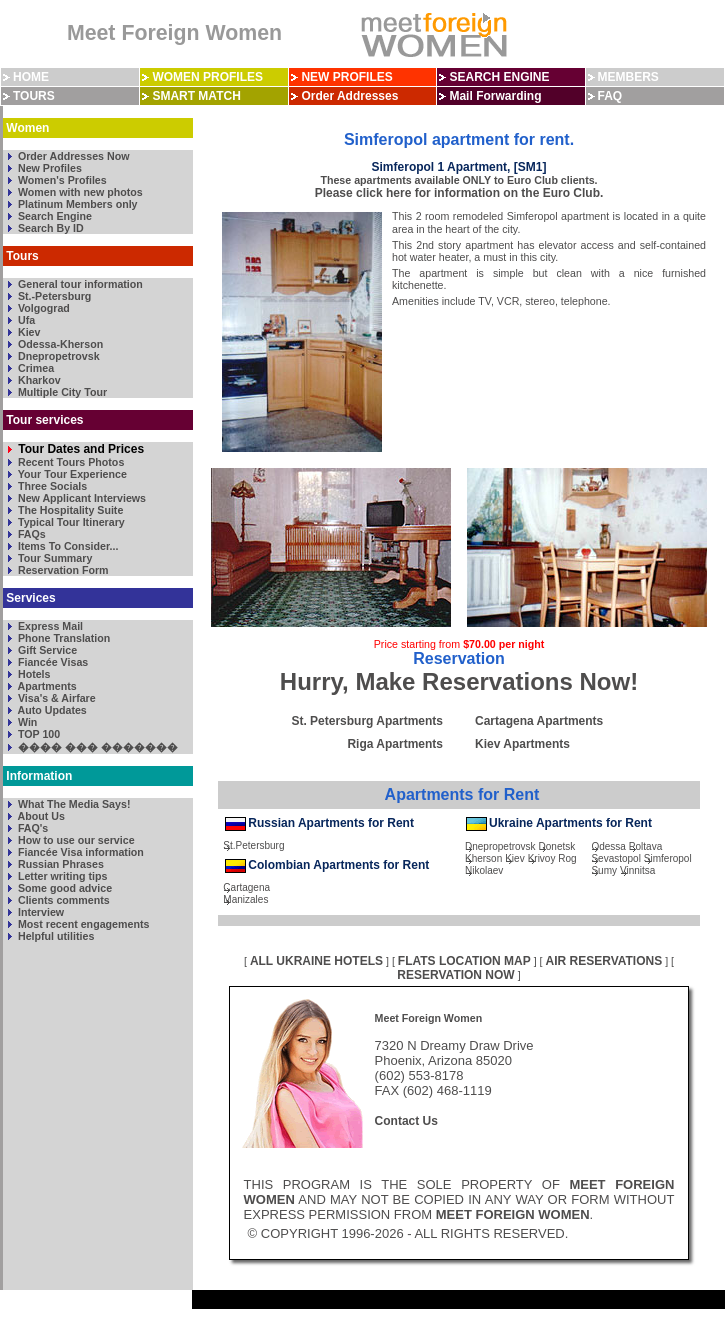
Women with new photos (79, 192)
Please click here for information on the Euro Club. (459, 193)
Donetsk (557, 846)
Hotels (33, 674)
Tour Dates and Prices (79, 449)
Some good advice (63, 888)
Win (26, 722)
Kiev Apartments (522, 744)
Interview (39, 912)
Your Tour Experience (71, 474)
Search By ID (49, 228)
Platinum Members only (76, 204)
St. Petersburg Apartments (367, 721)
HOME (31, 77)
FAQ (610, 96)
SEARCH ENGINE (499, 77)
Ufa (25, 320)
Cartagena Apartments (539, 721)
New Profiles (48, 168)
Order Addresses (349, 96)
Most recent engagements (82, 924)
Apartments (46, 686)
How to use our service (75, 840)
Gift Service (46, 650)
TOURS (34, 96)
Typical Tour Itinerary (70, 522)
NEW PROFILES (346, 77)
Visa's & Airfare (55, 698)
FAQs (30, 534)
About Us (40, 816)
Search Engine (53, 216)
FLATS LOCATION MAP (464, 961)
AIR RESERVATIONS (604, 961)
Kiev (27, 332)
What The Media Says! (72, 804)
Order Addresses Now (72, 156)
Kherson (483, 858)
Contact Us (406, 1121)
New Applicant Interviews (80, 498)
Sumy (604, 870)
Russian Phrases (59, 864)
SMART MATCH (196, 96)
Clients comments (62, 900)
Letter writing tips (61, 876)
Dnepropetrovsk (57, 356)
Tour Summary (53, 558)
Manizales (245, 899)
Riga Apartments (395, 744)
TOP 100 (37, 734)
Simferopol (668, 858)
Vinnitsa (637, 870)
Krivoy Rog (552, 858)
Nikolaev (484, 870)
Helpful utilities (54, 936)
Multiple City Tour (61, 392)
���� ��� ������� (96, 747)
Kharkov (38, 380)
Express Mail (49, 626)
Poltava (645, 846)
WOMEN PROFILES (207, 77)
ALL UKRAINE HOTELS (316, 961)
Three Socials (51, 486)
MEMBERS (628, 77)
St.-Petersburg (53, 296)
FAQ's (31, 828)
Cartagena (246, 887)
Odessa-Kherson (59, 344)
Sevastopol (615, 858)
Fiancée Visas (51, 662)
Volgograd (42, 308)
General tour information (79, 284)
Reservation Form (62, 570)
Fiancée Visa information (79, 852)
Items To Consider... (66, 546)
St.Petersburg (253, 845)
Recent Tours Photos (69, 462)
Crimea (34, 368)
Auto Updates (51, 710)
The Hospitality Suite (69, 510)
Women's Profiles (61, 180)
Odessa (608, 846)
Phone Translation (62, 638)
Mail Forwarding (495, 96)
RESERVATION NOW (455, 975)
